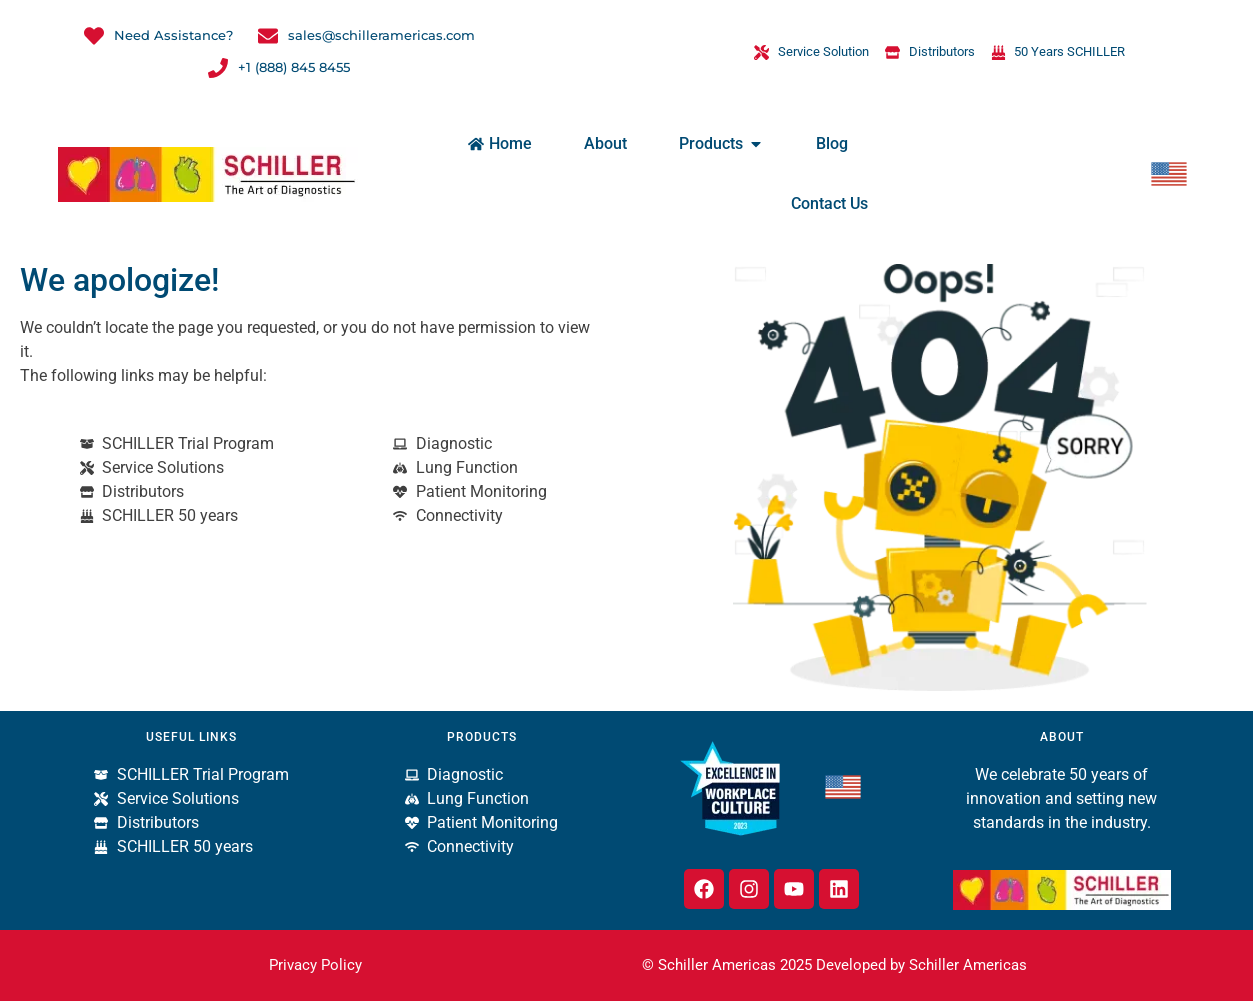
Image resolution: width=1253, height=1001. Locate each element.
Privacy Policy (315, 965)
